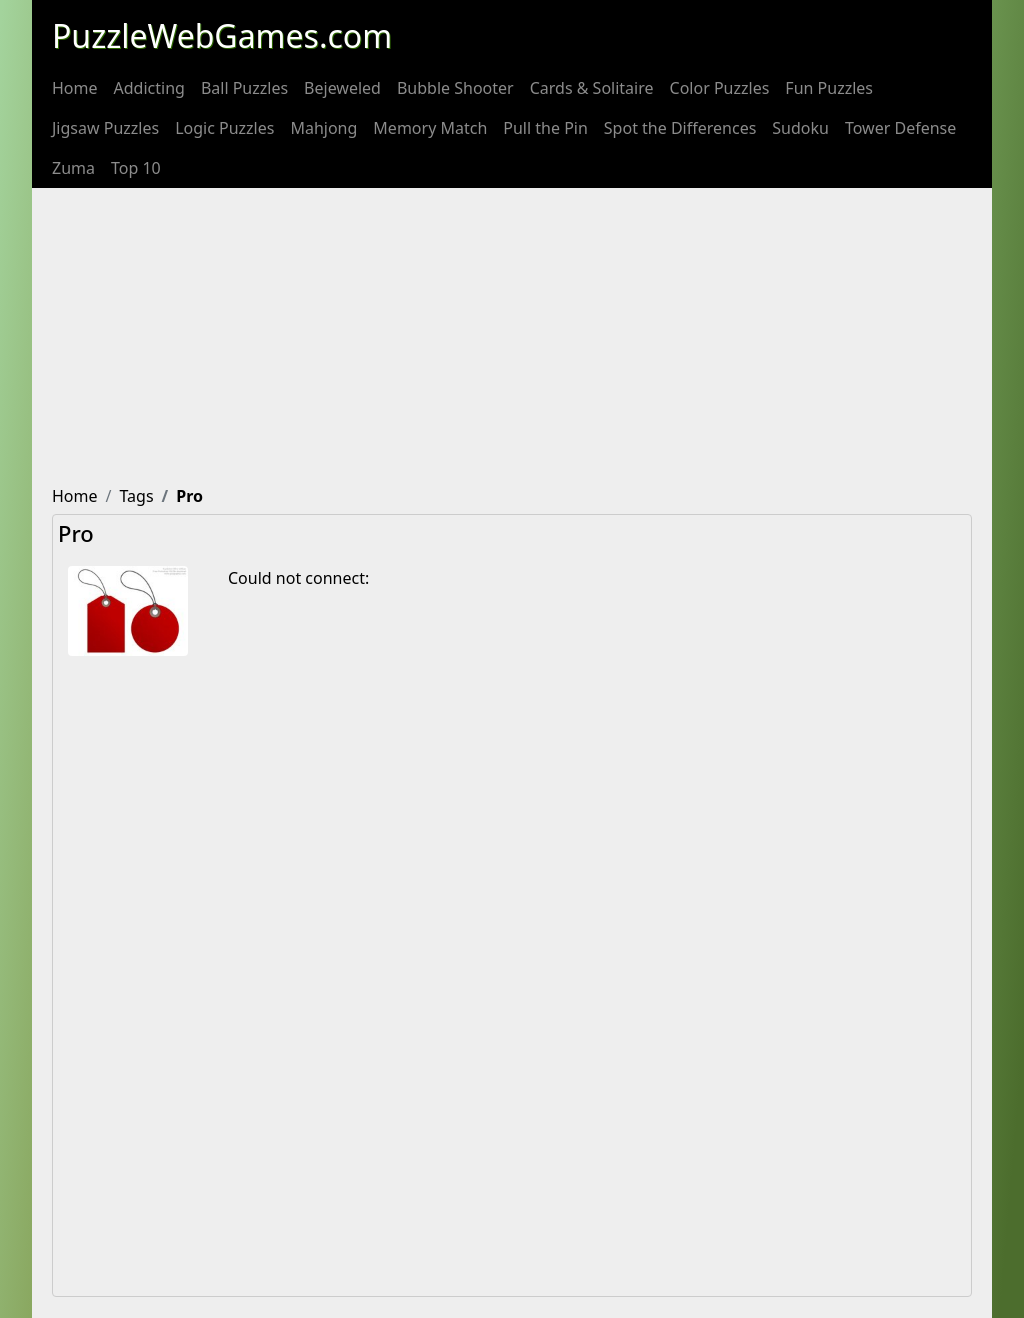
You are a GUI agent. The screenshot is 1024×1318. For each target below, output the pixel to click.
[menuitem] (75, 88)
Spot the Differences (680, 128)
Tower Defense (900, 128)
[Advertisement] (512, 338)
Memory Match (430, 128)
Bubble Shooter (455, 88)
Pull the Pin (545, 128)
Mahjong (323, 128)
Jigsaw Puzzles (105, 128)
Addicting (149, 88)
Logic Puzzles (224, 128)
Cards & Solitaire (592, 88)
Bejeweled (342, 88)
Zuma (73, 168)
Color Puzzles (720, 88)
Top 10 (136, 168)
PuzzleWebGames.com (222, 35)
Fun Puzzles (829, 88)
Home (75, 88)
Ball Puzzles (244, 88)
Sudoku (800, 128)
